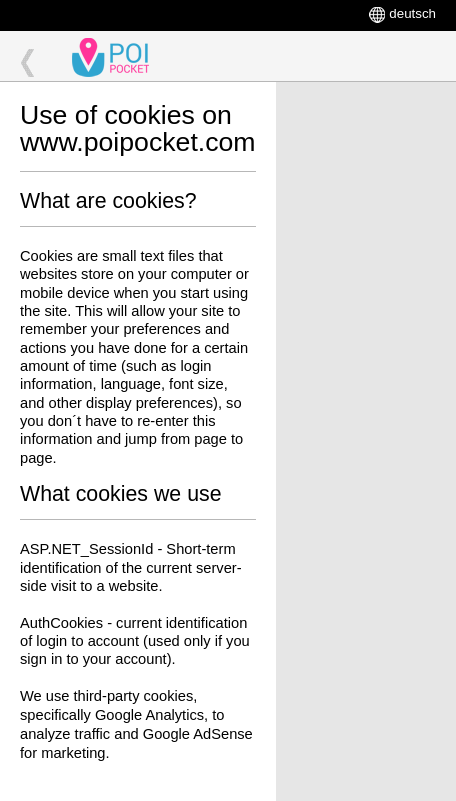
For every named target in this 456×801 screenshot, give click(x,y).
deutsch (412, 13)
